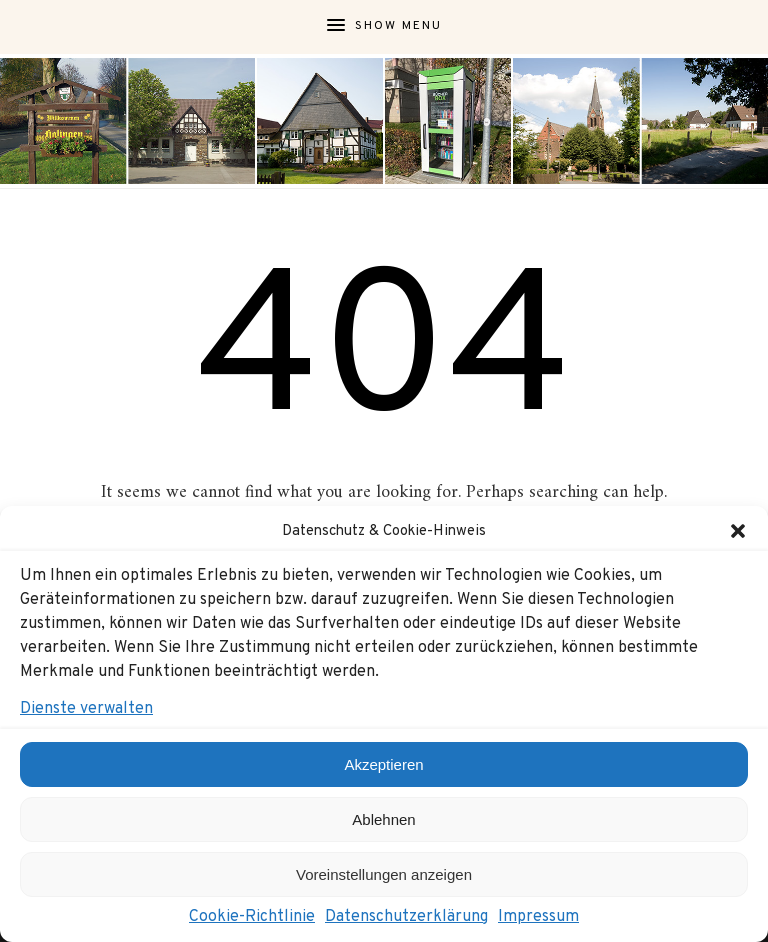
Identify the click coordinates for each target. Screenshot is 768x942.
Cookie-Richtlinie (252, 917)
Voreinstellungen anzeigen (384, 874)
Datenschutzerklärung (406, 917)
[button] (738, 531)
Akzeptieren (383, 764)
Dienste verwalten (86, 709)
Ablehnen (383, 819)
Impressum (538, 917)
